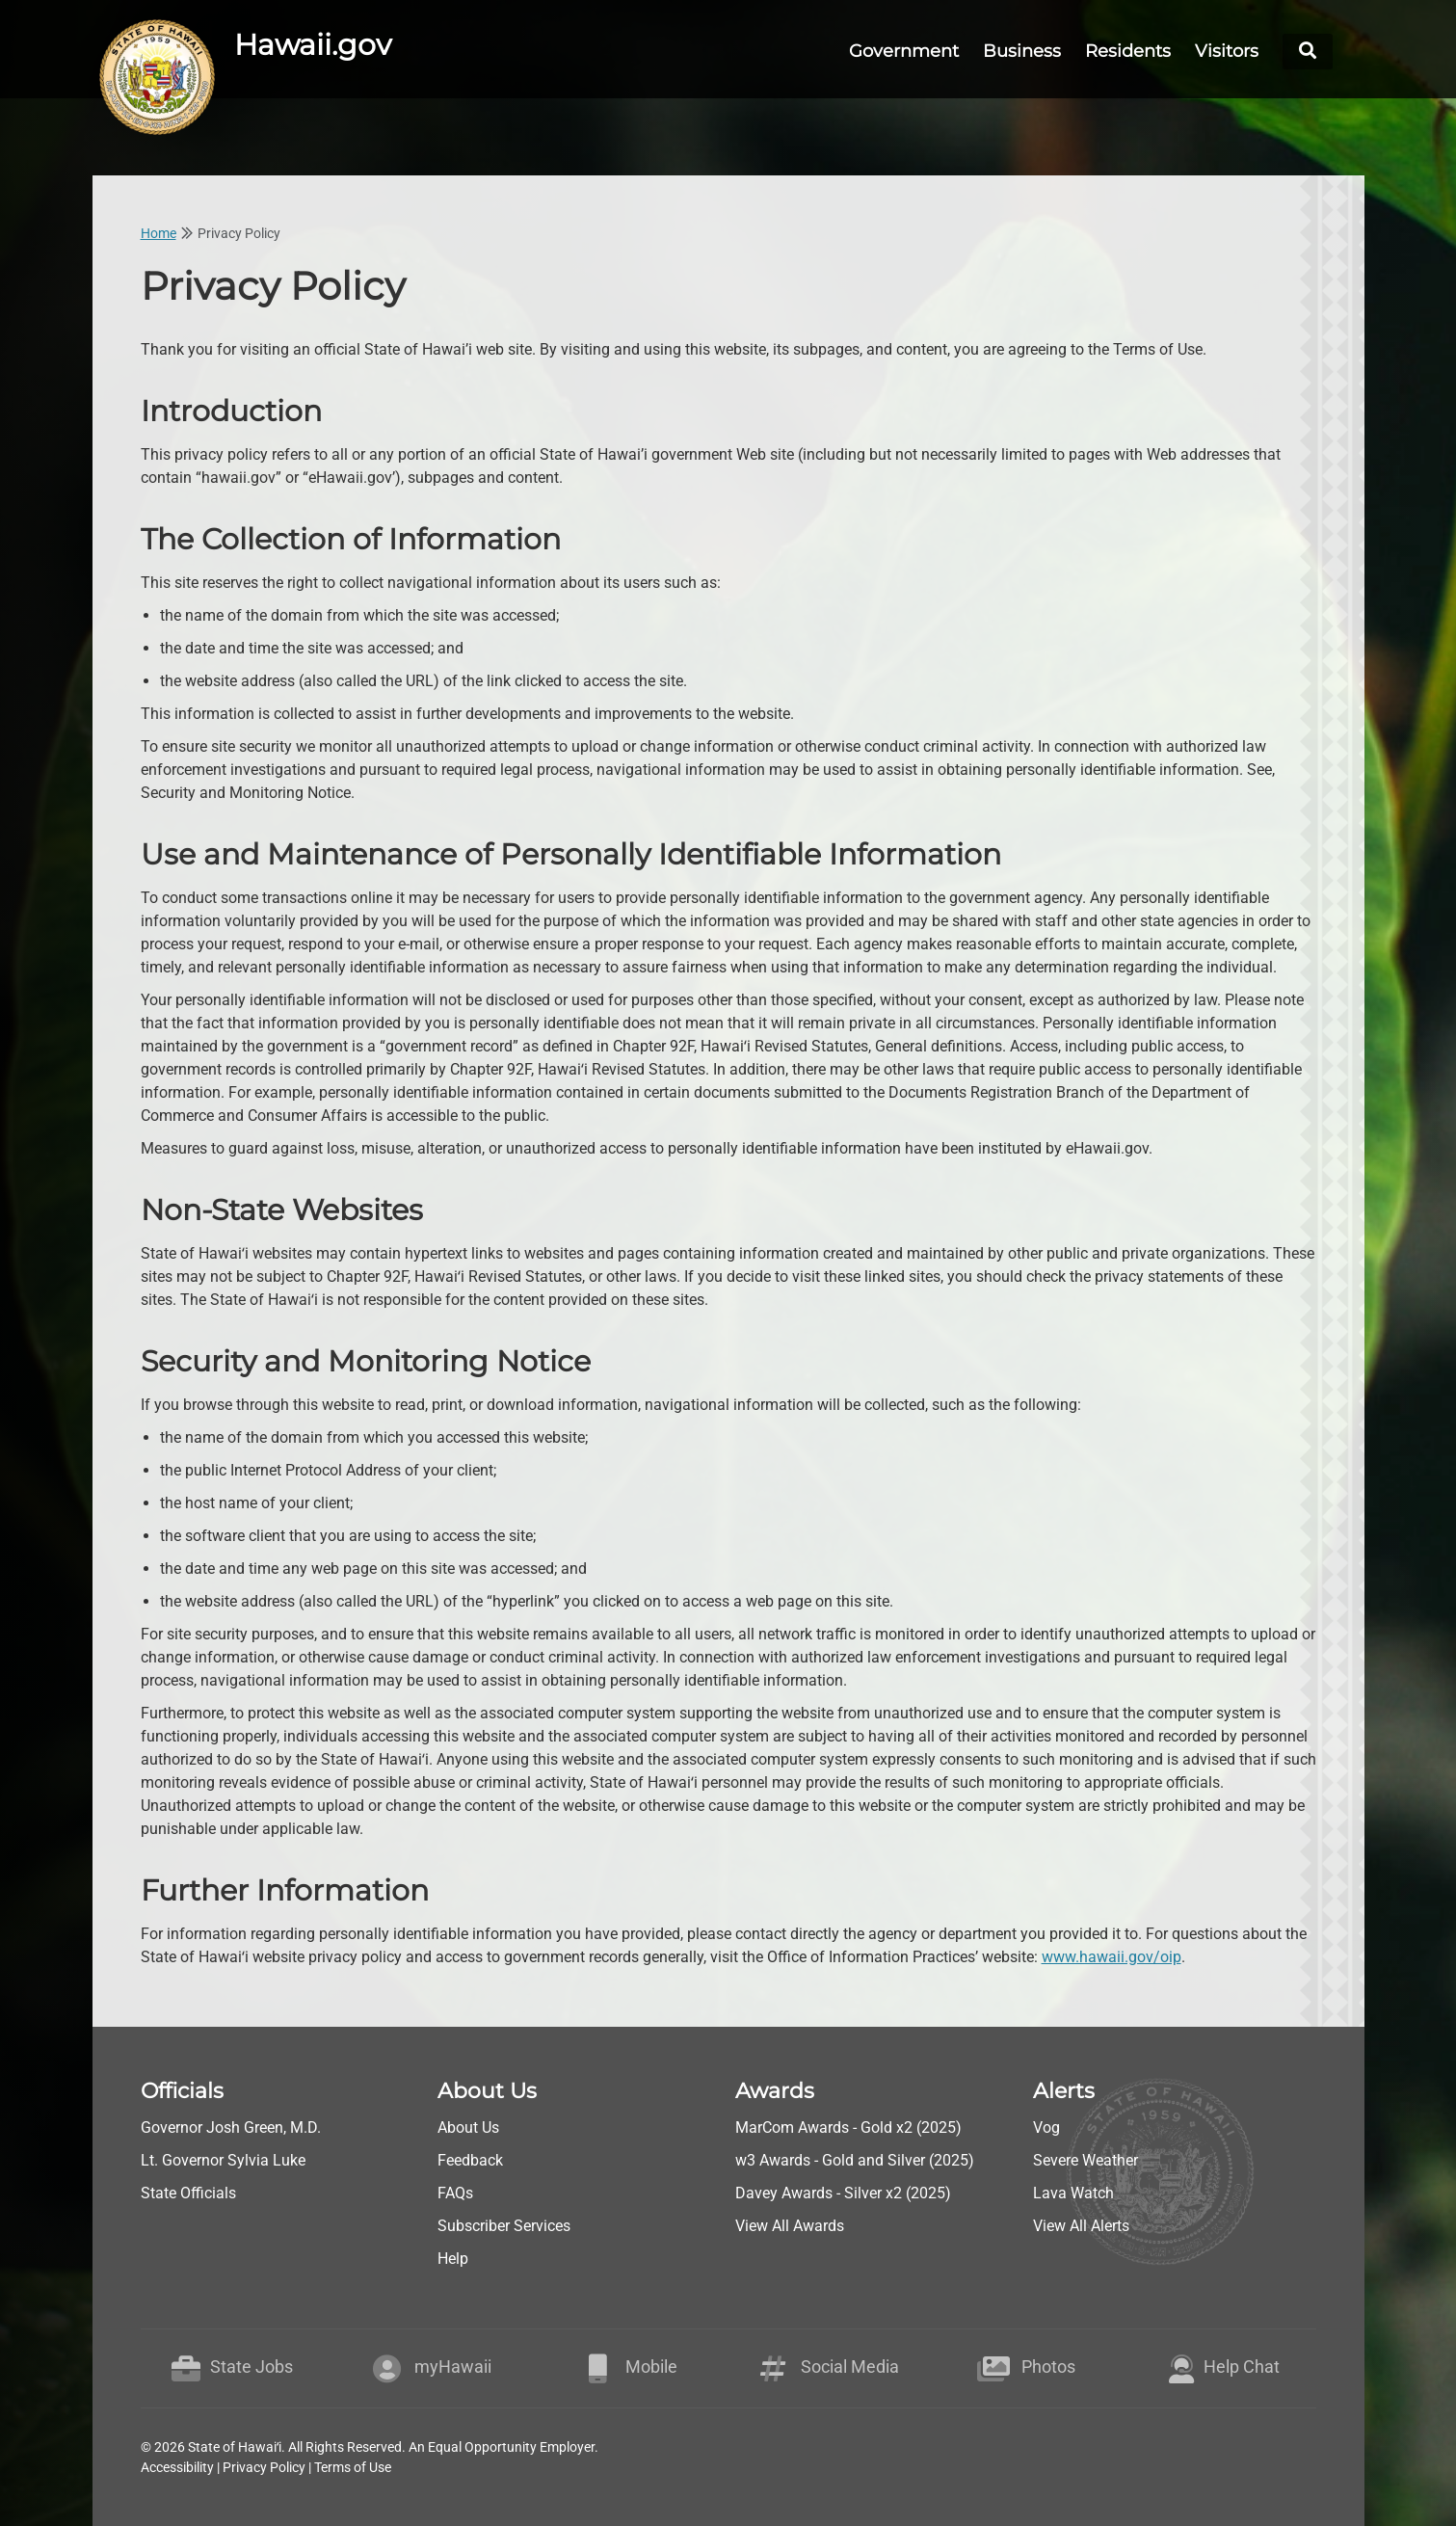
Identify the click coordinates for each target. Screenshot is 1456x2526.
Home (158, 233)
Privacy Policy (264, 2467)
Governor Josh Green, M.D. (231, 2127)
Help (452, 2258)
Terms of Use (352, 2467)
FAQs (455, 2193)
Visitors (1226, 51)
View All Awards (789, 2226)
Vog (1046, 2127)
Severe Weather (1085, 2160)
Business (1022, 51)
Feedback (470, 2160)
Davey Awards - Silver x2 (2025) (843, 2193)
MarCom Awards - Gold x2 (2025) (848, 2127)
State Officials (188, 2193)
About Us (468, 2127)
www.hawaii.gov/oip (1111, 1957)
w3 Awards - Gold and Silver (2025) (854, 2160)
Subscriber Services (503, 2226)
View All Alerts (1081, 2226)
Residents (1128, 51)
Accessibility (177, 2467)
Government (904, 51)
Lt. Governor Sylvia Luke (223, 2160)
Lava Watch (1073, 2193)
